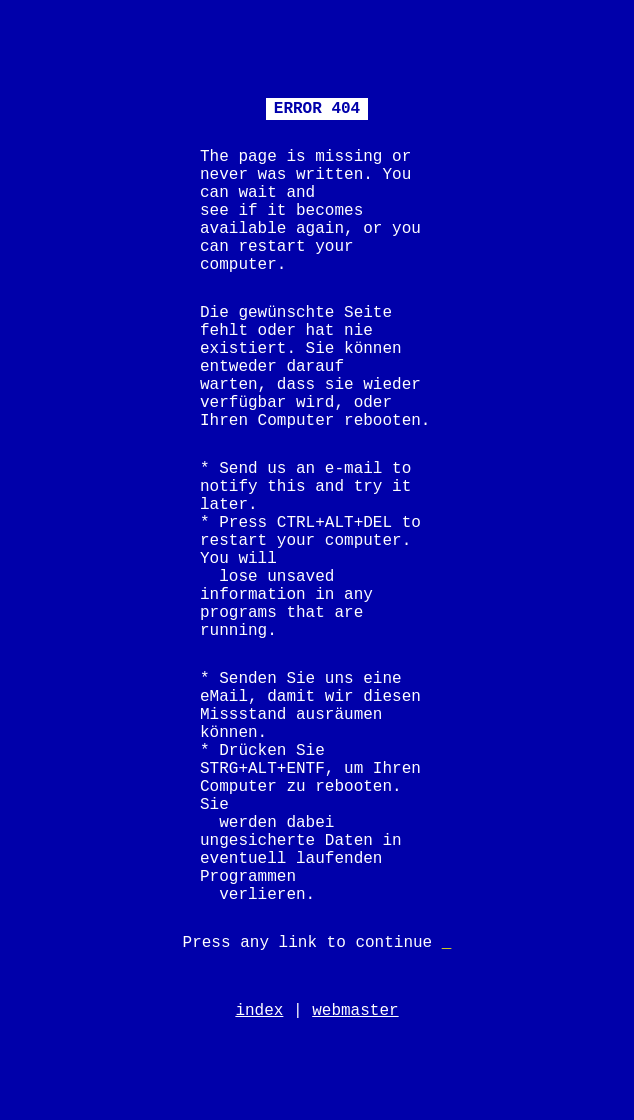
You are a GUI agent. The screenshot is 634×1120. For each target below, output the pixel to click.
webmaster (355, 1011)
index (259, 1011)
